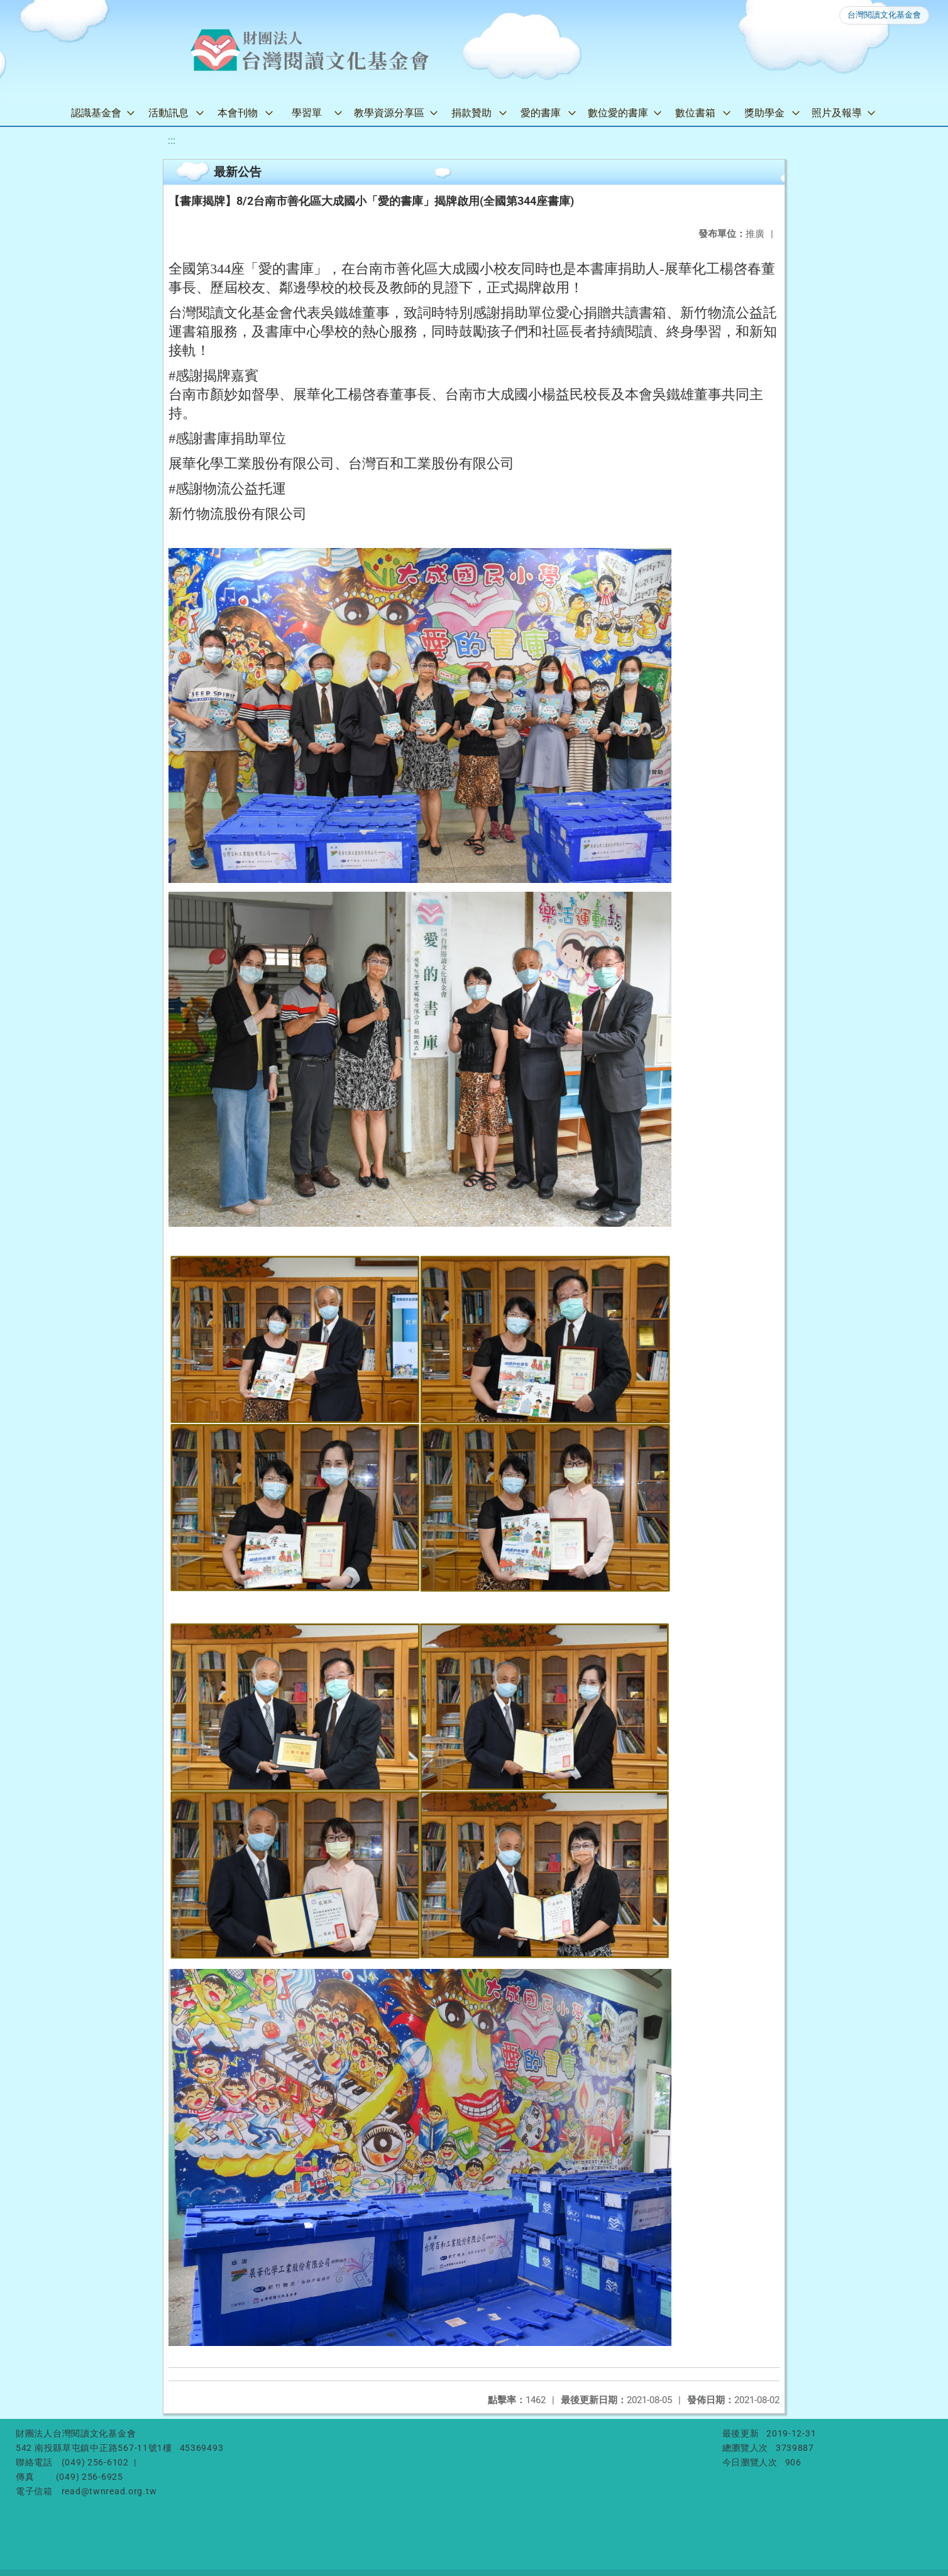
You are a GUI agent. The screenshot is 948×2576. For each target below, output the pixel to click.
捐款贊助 (471, 113)
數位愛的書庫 (618, 113)
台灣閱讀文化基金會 (884, 14)
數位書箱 (695, 113)
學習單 (307, 113)
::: (171, 140)
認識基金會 (96, 113)
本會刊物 (238, 113)
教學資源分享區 (389, 113)
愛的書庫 (541, 113)
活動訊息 (168, 113)
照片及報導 (837, 113)
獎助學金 (764, 113)
